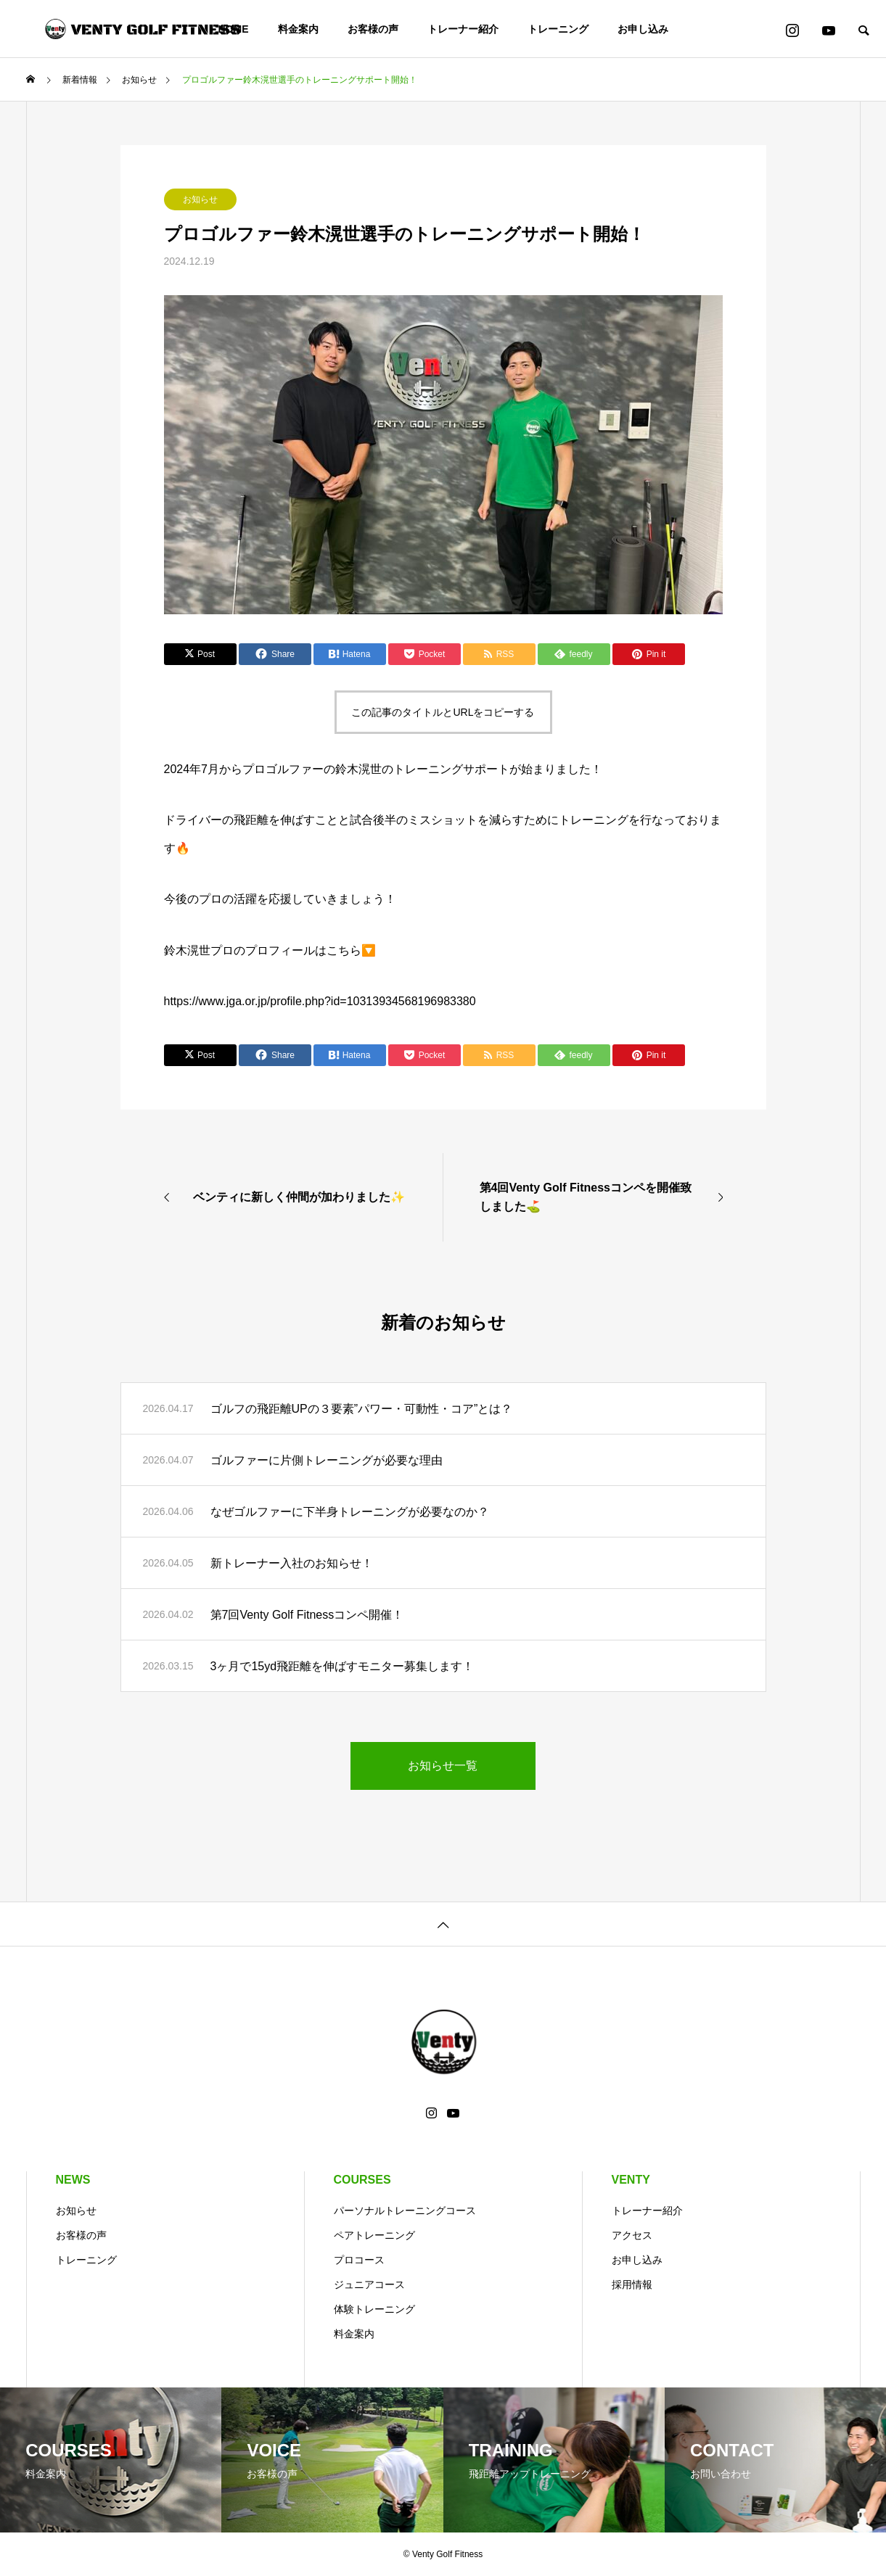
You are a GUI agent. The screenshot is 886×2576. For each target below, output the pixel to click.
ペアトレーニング (374, 2235)
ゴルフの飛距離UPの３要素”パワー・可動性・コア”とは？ (361, 1409)
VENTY (631, 2180)
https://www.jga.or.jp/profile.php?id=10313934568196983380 (320, 1001)
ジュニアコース (369, 2284)
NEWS (73, 2180)
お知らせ (200, 199)
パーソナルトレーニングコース (405, 2210)
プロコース (359, 2260)
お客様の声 (373, 29)
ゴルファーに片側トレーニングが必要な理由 (326, 1460)
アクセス (632, 2235)
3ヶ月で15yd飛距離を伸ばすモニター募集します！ (342, 1666)
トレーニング (558, 29)
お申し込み (643, 29)
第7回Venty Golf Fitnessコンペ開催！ (307, 1615)
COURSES (362, 2180)
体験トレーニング (374, 2309)
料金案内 (298, 29)
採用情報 (632, 2284)
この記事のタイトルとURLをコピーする (442, 712)
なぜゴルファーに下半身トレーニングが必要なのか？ (349, 1512)
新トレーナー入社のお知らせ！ (291, 1563)
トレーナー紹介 (463, 29)
